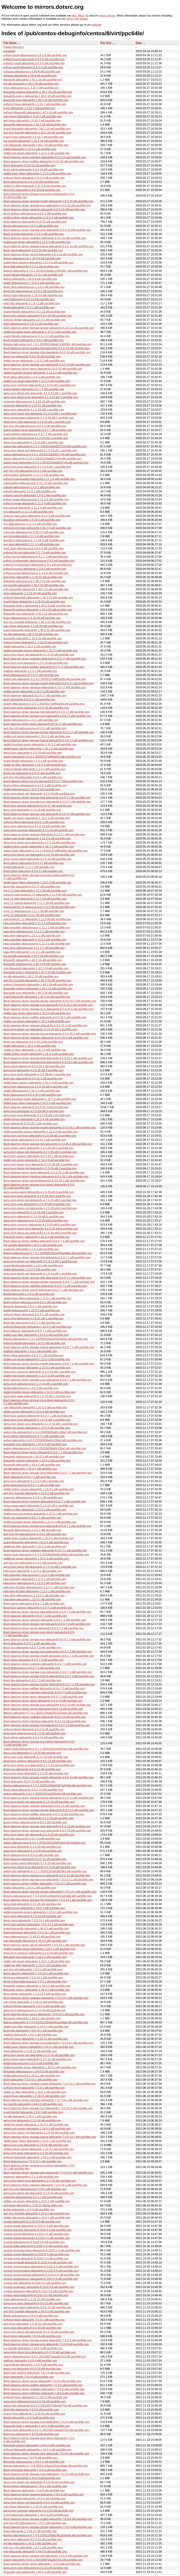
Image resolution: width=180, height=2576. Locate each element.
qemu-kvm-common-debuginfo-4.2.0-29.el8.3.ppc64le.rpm (39, 1135)
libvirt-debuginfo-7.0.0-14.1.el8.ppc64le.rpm (30, 2079)
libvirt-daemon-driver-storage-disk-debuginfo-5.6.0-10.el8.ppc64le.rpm (47, 352)
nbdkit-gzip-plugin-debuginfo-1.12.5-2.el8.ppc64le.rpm (37, 242)
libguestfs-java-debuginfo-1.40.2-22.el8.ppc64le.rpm (35, 613)
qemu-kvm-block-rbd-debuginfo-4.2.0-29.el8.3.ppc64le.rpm (40, 1168)
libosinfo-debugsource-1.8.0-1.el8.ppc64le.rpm (32, 1530)
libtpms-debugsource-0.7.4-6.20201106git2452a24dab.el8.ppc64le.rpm (47, 2535)
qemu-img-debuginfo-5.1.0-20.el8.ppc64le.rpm (32, 1752)
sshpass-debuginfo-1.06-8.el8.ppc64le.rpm (30, 75)
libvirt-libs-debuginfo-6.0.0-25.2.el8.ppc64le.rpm (33, 1078)
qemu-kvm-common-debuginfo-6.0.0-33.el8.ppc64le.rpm (38, 2510)
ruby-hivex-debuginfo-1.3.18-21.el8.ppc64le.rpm (33, 2002)
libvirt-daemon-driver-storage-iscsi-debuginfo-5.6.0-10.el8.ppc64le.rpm (47, 205)
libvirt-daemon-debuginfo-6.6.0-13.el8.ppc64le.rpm (34, 1859)
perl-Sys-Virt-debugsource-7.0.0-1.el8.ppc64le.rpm (34, 2189)
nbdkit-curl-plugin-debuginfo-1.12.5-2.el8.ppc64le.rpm (36, 381)
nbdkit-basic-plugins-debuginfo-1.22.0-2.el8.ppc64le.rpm (38, 1538)
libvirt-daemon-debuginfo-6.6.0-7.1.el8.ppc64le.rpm (35, 1330)
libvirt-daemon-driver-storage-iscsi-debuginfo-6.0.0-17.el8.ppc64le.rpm (47, 801)
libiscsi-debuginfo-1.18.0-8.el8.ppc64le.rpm (30, 278)
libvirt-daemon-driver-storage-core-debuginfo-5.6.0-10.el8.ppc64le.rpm (47, 229)
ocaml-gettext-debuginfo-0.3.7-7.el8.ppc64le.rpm (33, 389)
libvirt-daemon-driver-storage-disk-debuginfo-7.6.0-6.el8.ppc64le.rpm (46, 2453)
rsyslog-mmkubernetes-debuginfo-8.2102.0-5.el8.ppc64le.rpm (41, 2250)
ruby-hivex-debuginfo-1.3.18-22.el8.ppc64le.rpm (33, 2506)
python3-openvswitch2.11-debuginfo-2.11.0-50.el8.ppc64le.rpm (42, 894)
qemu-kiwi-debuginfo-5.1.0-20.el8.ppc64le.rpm (32, 1846)
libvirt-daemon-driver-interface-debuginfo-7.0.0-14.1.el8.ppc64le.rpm (45, 2100)
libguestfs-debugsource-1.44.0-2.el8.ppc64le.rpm (34, 2071)
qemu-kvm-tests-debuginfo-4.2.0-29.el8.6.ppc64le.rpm (37, 1196)
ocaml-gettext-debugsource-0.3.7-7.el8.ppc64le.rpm (35, 434)
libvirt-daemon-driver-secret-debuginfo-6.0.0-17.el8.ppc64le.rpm (43, 781)
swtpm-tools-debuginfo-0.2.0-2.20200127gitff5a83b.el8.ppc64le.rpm (45, 850)
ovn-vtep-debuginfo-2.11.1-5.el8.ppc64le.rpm (31, 544)
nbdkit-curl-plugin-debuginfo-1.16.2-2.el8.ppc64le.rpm (36, 736)
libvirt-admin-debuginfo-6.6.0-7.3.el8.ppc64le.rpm (34, 1603)
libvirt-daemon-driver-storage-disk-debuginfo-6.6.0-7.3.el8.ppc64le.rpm (47, 1611)
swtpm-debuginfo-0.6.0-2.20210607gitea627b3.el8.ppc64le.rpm (42, 2559)
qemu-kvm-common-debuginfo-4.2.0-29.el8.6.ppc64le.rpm (39, 1224)
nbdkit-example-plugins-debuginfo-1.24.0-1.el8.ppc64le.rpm (40, 1912)
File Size (105, 42)
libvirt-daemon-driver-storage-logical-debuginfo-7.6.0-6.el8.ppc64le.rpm (47, 2340)
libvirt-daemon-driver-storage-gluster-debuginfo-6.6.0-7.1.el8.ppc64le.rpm (49, 1281)
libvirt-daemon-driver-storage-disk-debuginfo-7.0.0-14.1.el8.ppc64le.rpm (48, 2172)
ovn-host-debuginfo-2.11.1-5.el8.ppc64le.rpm (31, 536)
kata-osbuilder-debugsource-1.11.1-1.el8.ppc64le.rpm (36, 927)
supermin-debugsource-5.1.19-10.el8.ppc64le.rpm (34, 401)
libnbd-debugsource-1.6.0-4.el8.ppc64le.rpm (31, 2315)
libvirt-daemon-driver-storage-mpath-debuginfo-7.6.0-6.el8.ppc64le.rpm (47, 2519)
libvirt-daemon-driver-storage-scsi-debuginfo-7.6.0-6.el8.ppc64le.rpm (46, 2344)
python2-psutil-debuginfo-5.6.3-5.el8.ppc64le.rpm (34, 63)
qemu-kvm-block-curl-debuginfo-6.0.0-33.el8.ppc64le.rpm (39, 2502)
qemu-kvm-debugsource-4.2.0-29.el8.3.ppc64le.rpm (35, 1086)
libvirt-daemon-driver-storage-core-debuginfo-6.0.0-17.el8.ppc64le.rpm (47, 715)
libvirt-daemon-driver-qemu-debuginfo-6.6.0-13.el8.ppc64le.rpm (42, 1700)
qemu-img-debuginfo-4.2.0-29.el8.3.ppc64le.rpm (33, 1070)
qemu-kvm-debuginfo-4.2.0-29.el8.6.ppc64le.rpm (33, 1216)
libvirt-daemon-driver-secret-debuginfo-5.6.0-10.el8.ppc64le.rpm (43, 254)
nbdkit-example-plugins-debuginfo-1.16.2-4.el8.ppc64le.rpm (40, 1131)
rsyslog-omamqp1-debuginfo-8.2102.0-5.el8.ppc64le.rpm (38, 2287)
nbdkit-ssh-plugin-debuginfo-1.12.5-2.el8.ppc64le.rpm (36, 153)
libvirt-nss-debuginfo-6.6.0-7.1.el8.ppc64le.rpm (32, 1517)
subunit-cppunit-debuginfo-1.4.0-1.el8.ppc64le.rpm (34, 495)
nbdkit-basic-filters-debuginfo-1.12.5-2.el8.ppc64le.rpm (37, 173)
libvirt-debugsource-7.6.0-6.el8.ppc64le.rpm (30, 2457)
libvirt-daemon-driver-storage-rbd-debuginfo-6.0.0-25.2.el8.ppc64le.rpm (47, 1144)
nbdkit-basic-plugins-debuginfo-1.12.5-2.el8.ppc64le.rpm (38, 262)
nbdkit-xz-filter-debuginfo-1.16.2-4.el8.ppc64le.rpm (34, 1049)
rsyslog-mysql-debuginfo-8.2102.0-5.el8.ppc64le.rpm (36, 2234)
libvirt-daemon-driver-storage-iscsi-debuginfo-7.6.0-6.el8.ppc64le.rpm (46, 2421)
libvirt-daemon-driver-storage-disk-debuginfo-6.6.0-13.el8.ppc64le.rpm (47, 1826)
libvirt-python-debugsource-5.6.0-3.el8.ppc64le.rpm (35, 213)
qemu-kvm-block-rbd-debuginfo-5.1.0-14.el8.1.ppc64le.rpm (40, 1566)
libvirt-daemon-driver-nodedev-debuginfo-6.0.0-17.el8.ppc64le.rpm (44, 658)
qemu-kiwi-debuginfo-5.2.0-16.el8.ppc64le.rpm (32, 1904)
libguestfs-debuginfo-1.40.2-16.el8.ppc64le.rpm (32, 79)
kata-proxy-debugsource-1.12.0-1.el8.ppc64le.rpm (34, 1583)
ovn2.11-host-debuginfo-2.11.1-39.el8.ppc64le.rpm (34, 890)
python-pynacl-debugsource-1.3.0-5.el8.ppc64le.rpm (36, 573)
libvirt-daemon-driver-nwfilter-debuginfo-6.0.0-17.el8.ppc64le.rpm (43, 666)
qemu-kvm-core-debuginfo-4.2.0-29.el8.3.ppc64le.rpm (36, 1115)
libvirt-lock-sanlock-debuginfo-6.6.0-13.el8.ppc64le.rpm (37, 1761)
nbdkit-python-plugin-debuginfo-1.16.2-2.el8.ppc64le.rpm (38, 846)
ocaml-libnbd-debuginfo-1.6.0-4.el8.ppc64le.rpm (33, 2364)
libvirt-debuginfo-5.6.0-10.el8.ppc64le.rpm (29, 165)
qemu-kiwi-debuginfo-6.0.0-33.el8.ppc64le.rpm (32, 2327)
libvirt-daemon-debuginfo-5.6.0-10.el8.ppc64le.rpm (34, 221)
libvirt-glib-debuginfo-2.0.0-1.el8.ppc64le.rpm (31, 266)
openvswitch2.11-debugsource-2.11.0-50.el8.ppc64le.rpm (39, 907)
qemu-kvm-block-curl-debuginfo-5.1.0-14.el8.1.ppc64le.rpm (40, 1261)
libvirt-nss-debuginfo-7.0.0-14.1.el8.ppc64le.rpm (33, 1977)
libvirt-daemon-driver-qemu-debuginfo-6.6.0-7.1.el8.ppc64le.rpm (43, 1452)
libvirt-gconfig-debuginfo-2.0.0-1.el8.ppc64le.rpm (33, 234)
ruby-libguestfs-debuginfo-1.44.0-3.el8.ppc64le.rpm (35, 2551)
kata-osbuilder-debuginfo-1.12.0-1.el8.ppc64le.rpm (34, 1579)
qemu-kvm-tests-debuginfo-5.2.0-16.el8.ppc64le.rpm (36, 2153)
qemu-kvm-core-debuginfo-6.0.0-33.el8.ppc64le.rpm (35, 2567)
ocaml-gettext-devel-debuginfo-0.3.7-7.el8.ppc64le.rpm (37, 430)
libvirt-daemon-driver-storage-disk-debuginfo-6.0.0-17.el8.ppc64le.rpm (47, 797)
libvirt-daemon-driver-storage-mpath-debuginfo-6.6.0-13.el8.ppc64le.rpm (48, 1777)
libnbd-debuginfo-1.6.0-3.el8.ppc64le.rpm (29, 2209)
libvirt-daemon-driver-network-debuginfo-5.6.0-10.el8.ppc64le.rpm (44, 209)
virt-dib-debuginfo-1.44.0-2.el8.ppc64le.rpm (30, 2116)
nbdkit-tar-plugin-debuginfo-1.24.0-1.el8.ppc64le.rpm (36, 2124)
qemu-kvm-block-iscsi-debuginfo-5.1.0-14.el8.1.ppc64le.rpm (40, 1423)
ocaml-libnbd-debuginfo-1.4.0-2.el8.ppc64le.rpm (33, 1265)
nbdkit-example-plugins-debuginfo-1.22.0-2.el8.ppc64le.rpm (40, 1513)
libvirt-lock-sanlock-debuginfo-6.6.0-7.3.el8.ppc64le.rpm (37, 1607)
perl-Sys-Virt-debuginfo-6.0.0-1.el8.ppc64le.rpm (33, 777)
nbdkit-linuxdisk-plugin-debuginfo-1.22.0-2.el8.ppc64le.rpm (39, 1522)
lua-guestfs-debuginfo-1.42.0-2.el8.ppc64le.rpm (32, 1245)
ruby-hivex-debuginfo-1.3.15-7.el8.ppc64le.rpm (32, 116)
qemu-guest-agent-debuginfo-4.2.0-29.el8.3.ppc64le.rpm (38, 1148)
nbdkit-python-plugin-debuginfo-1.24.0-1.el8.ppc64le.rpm (38, 2149)
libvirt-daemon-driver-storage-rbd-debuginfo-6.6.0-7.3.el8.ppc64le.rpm (46, 1624)
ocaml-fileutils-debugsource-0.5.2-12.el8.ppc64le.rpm (36, 336)
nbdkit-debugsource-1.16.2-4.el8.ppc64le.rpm (31, 1090)
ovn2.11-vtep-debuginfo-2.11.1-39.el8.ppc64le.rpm (34, 898)
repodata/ (9, 51)
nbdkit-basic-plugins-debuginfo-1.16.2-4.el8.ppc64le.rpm (38, 1082)
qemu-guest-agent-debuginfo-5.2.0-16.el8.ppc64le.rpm (37, 2059)
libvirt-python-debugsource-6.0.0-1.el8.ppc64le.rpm (35, 785)
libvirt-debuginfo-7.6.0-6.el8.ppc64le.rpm (28, 2376)
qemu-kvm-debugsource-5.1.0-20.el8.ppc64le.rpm (34, 1733)
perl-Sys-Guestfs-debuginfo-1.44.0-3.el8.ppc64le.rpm (36, 2311)
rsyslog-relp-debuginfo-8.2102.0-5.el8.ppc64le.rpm (34, 2282)
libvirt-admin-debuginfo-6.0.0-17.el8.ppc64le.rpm (33, 863)
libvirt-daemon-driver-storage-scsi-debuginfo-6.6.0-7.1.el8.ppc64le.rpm (47, 1526)
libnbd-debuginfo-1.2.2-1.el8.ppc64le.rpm (29, 867)
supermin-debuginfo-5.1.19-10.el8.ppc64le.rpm (32, 405)
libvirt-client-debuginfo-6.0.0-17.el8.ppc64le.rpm (33, 871)
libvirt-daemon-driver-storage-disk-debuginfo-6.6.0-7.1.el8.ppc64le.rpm (47, 1277)
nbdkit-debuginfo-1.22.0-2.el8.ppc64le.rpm (29, 1269)
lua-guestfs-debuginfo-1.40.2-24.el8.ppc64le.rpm (33, 956)
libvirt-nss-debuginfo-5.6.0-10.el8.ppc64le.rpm (32, 356)
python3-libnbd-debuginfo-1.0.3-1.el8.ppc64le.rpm (34, 319)
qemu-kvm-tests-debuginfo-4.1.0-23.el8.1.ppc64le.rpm (37, 466)
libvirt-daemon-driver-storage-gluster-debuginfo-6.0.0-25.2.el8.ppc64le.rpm (49, 1000)
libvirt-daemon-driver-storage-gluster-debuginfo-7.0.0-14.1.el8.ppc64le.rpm (49, 1891)
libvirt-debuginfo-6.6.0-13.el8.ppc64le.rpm (29, 1781)
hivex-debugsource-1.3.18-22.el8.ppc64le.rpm (32, 2299)
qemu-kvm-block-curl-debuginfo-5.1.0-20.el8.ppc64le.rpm (39, 1765)
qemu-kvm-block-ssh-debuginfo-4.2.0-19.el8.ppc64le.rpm (39, 793)
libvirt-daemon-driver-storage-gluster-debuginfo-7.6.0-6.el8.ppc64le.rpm (47, 2527)
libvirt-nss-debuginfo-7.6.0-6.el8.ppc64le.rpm (31, 2434)
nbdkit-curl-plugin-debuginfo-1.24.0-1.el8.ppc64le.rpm (36, 2201)
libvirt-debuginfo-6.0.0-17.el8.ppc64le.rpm (29, 699)
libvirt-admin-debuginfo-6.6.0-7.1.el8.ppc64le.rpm (34, 1436)
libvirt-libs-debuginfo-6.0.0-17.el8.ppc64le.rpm (31, 886)
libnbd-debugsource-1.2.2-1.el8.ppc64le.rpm (31, 720)
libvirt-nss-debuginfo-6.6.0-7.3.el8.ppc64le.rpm (32, 1647)
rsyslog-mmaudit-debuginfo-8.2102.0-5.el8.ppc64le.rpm (37, 2262)
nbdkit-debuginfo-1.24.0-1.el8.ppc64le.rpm (29, 1887)
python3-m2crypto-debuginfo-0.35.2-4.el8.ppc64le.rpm (37, 528)
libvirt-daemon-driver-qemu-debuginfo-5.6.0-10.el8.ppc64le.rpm (42, 368)
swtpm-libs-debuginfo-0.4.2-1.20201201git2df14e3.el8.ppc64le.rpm (45, 1871)
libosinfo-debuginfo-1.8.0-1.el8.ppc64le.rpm (30, 1306)
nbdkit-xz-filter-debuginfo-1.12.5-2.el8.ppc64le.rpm (34, 185)
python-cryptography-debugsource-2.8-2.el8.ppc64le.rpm (38, 560)
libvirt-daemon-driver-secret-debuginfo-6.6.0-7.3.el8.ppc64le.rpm (43, 1628)
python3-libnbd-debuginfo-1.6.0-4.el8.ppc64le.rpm (34, 2498)
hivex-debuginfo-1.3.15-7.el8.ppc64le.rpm (29, 108)
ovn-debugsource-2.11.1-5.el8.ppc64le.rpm (30, 523)
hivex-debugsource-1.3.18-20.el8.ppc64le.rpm (32, 618)
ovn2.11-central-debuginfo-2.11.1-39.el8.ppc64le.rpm (36, 903)
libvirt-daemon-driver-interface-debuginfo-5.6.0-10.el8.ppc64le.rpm (44, 157)
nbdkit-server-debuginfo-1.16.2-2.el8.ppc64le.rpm (34, 691)
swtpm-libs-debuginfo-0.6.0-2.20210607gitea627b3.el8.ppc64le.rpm (45, 2405)
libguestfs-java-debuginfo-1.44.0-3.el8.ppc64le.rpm (35, 2572)
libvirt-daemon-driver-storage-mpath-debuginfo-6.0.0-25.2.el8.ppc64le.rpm (49, 1127)
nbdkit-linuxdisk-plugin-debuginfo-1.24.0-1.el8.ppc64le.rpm (39, 2067)
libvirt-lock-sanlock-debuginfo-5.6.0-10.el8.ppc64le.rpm (37, 315)
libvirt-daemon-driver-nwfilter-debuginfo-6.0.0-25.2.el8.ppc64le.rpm (44, 1017)
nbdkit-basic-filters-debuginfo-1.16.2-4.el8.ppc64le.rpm (37, 1103)
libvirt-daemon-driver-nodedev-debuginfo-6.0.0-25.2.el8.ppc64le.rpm (45, 1037)
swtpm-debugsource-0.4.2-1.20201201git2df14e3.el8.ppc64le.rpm (44, 1842)
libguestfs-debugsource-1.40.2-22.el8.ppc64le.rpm (34, 581)
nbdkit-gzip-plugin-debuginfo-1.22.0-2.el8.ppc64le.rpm (37, 1367)
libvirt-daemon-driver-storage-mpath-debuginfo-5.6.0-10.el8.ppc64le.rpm (48, 201)
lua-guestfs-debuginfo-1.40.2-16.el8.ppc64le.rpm (33, 141)
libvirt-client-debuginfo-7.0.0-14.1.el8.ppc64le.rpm (34, 1920)
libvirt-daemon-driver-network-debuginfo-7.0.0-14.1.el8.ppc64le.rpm (45, 2185)
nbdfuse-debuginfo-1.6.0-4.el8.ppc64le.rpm (30, 2360)
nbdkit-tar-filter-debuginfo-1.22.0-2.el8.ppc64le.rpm (35, 1546)
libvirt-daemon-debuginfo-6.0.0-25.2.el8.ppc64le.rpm (36, 1107)
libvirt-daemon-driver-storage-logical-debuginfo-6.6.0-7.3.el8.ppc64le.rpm (48, 1676)
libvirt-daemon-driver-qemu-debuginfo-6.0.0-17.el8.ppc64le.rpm (42, 724)
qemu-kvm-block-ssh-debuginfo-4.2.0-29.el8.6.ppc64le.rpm (40, 1232)
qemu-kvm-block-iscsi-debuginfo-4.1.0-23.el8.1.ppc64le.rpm (40, 397)
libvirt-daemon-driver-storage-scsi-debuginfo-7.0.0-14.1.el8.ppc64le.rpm (48, 2108)
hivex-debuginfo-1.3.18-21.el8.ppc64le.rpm (30, 2051)
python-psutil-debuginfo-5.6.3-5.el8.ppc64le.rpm (33, 67)
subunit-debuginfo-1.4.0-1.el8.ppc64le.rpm (29, 491)
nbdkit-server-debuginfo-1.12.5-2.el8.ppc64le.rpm (34, 360)
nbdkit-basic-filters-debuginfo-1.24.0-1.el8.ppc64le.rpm (37, 2141)
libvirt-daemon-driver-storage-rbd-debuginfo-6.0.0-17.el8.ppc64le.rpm (46, 711)
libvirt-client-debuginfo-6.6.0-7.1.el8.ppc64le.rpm (33, 1355)
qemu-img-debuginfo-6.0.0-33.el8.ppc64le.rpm (32, 2368)
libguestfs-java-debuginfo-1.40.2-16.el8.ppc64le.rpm (35, 100)
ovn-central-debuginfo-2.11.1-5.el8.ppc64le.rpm (33, 507)
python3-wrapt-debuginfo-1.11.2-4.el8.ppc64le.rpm (34, 503)
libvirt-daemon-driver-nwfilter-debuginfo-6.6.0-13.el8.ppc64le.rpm (43, 1814)
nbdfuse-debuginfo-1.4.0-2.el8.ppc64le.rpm (30, 1351)
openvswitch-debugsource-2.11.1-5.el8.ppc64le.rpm (35, 483)
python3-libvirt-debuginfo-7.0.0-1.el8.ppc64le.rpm (34, 2087)
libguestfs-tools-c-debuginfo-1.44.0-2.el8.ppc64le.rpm (36, 1989)
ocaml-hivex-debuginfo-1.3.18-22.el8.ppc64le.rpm (34, 2413)
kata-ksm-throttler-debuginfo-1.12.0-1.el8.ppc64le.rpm (36, 1591)
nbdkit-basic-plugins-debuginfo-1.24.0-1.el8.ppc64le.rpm (38, 2046)
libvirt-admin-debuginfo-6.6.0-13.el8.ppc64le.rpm (33, 1737)
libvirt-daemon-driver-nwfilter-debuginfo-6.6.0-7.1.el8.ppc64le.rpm (44, 1241)
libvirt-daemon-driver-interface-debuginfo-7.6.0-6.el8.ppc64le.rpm (44, 2393)
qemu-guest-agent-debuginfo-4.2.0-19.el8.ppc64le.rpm (37, 858)
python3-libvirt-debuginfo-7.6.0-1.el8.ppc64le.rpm (34, 2319)
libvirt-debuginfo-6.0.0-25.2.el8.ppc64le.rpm (30, 1123)
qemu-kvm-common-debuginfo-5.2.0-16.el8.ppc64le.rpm (38, 1953)
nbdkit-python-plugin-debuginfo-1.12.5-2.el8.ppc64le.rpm (38, 217)
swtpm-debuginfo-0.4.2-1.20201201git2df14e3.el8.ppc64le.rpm (42, 1793)
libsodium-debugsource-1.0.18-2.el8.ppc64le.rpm (34, 540)
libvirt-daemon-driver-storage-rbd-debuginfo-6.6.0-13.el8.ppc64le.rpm (46, 1725)
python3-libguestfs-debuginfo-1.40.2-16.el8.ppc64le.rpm (38, 112)
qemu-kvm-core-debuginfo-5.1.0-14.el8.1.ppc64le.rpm (36, 1419)
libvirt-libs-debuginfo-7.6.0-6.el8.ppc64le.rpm (31, 2409)
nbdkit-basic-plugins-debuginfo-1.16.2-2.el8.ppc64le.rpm (38, 748)
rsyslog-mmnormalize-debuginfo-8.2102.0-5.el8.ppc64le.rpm (41, 2270)
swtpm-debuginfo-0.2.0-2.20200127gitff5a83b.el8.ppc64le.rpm (42, 756)
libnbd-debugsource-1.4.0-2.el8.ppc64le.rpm (31, 1388)
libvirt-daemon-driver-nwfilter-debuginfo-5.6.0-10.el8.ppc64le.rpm (43, 161)
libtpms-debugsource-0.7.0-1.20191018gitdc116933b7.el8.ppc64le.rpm (47, 344)
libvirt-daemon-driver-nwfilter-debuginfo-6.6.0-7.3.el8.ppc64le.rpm (44, 1688)
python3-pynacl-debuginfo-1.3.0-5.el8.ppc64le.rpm (34, 568)
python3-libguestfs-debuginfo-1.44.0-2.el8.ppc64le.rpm (37, 2157)
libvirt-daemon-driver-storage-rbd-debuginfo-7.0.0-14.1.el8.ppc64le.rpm (47, 1900)
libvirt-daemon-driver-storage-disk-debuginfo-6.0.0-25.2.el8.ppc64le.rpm (48, 1058)
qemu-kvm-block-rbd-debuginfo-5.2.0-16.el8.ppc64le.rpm (38, 2193)
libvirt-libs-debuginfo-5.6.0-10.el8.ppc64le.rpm (31, 189)
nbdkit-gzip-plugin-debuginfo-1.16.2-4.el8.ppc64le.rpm (37, 1013)
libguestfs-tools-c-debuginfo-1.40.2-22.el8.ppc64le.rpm (37, 605)
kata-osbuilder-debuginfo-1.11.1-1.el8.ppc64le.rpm (34, 923)
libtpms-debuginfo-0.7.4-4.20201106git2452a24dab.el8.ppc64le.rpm (45, 2022)
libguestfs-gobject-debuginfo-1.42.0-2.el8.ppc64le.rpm (36, 1460)
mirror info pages (77, 18)
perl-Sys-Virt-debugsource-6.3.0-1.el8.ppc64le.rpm (34, 1534)
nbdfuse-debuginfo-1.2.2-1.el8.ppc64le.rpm (30, 671)
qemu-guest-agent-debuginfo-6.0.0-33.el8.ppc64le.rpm (37, 2307)
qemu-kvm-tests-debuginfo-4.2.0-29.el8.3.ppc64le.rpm (37, 1074)
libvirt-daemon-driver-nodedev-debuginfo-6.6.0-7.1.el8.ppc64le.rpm (45, 1550)
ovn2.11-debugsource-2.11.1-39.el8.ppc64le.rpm (33, 911)
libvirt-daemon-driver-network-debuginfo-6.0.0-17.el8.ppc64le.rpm (44, 834)
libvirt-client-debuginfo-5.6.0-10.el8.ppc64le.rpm (33, 250)
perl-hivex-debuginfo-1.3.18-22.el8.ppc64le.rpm (32, 2323)
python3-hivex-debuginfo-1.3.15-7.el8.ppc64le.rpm (34, 104)
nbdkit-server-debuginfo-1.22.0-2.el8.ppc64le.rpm (34, 1411)
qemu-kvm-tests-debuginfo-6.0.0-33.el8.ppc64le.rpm (36, 2303)
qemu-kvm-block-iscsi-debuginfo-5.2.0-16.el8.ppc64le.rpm (39, 2180)
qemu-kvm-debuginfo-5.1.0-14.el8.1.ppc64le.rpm (33, 1481)
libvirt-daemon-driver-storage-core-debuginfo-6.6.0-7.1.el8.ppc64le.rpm (47, 1379)
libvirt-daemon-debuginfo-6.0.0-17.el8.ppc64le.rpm (34, 695)
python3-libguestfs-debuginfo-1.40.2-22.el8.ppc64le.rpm (38, 597)
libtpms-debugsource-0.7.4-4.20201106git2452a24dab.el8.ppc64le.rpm (47, 1895)
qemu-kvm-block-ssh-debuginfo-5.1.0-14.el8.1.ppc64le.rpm (40, 1273)
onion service (107, 15)
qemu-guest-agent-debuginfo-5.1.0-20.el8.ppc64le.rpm (37, 1863)
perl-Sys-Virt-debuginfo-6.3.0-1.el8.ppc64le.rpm (33, 1562)
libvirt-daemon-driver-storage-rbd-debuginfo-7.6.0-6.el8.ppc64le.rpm (45, 2555)
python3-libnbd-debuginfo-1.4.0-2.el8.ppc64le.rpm (34, 1343)
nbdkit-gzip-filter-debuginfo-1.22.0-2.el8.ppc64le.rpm (36, 1334)
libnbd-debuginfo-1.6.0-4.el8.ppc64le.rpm (29, 2417)
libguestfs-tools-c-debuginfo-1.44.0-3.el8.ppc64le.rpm (36, 2426)
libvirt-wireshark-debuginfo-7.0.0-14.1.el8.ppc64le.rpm (36, 1932)
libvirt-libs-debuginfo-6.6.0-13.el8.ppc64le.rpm (31, 1838)
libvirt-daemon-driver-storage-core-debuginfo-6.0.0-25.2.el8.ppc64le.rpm (48, 1062)
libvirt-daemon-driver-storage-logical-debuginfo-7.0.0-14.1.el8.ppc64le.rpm (49, 2136)
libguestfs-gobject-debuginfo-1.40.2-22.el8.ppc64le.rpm (37, 609)
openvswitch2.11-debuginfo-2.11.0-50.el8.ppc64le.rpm (37, 919)
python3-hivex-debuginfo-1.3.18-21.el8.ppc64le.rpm (35, 2038)
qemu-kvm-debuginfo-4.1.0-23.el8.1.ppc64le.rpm (33, 409)
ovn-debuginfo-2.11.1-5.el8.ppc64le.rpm (28, 511)
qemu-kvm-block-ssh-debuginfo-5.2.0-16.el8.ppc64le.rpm (39, 2055)
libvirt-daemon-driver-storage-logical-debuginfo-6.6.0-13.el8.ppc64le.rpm (48, 1797)
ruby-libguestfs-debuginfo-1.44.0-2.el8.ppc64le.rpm (35, 1940)
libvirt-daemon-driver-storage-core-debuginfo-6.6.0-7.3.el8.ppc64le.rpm (47, 1672)
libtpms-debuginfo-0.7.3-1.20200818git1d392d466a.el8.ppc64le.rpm (45, 1338)
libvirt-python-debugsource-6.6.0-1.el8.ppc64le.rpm (35, 1302)
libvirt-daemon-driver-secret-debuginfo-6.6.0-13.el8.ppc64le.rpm (43, 1708)
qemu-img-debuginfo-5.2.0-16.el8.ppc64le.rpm (32, 2120)
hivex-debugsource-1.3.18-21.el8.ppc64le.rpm (32, 1936)
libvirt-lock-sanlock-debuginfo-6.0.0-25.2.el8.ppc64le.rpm (38, 1156)
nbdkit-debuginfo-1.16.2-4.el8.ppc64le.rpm (29, 1045)
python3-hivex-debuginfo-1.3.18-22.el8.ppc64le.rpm (35, 2397)
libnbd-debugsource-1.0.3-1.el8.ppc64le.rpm (31, 225)
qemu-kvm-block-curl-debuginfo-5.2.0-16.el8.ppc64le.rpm (39, 2132)
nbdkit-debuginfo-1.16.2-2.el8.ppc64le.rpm (29, 646)
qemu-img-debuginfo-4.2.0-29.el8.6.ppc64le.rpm (33, 1212)
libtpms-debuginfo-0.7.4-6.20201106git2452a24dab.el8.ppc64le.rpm (45, 2465)
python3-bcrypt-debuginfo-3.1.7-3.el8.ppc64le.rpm (34, 552)
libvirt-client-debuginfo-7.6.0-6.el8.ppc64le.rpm (32, 2336)
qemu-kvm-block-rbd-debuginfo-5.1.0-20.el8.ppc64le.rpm (38, 1834)
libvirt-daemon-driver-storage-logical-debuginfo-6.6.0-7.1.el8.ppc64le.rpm (48, 1347)
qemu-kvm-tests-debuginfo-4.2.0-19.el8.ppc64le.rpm (36, 707)
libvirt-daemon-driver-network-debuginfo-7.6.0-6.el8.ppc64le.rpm (43, 2494)
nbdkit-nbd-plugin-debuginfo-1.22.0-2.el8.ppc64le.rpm (36, 1375)
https (81, 15)
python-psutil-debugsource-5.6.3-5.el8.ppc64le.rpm (35, 55)
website (96, 24)
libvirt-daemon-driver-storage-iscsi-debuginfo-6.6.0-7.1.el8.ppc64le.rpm (47, 1472)
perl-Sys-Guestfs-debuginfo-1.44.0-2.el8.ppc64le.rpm (36, 2213)
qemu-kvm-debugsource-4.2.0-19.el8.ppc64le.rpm (34, 826)
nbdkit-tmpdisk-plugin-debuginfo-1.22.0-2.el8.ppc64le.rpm (39, 1392)
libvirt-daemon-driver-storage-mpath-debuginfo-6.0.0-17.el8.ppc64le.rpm (48, 683)
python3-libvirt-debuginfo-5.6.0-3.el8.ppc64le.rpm (34, 177)
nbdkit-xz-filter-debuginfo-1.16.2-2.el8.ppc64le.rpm (34, 764)
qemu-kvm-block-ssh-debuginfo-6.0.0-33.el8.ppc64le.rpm (39, 2482)
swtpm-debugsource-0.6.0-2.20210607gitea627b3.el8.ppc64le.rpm (44, 2356)
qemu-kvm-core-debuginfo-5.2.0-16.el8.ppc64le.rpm (35, 2145)
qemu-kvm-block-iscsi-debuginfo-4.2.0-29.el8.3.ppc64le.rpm (40, 1164)
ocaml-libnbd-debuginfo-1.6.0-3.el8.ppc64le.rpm (33, 2112)
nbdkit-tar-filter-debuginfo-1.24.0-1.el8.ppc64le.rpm (35, 1965)
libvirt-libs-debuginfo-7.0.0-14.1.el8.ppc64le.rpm (33, 2030)
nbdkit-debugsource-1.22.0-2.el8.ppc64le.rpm (31, 1310)
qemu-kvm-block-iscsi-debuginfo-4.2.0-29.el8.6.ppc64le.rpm (40, 1228)
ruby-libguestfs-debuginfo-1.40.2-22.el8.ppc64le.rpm (36, 589)
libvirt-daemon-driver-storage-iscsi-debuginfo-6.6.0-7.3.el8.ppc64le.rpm (47, 1651)
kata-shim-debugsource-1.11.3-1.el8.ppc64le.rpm (34, 947)
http (74, 15)
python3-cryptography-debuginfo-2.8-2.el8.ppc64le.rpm (37, 564)
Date (139, 42)
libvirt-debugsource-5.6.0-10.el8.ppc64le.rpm (31, 181)
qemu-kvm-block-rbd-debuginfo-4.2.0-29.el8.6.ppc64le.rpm (40, 1200)
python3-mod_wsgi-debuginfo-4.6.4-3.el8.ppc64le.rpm (37, 515)
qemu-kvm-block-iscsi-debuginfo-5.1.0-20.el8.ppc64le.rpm (39, 1867)
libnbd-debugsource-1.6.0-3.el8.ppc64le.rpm (31, 2063)
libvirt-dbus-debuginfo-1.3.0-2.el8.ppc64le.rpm (32, 377)
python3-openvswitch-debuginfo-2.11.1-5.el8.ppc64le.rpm (39, 479)
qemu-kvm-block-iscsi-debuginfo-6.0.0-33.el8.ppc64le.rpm (39, 2352)
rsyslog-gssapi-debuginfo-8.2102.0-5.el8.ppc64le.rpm (36, 2238)
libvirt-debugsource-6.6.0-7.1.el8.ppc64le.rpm (31, 1485)
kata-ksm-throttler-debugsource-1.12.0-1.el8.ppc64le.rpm (39, 1587)
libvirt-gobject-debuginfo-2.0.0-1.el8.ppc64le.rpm (33, 340)
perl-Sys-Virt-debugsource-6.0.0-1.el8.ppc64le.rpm (34, 728)
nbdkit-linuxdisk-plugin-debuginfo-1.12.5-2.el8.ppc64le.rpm (39, 331)
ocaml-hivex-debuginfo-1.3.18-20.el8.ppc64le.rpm (34, 601)
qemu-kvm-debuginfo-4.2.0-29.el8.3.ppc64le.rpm (33, 1111)
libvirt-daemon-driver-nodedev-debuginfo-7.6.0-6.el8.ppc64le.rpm (44, 2389)
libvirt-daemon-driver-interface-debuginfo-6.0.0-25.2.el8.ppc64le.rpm (45, 1176)
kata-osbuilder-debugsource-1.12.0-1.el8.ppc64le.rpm (36, 1575)
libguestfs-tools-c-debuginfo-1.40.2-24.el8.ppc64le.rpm (37, 972)
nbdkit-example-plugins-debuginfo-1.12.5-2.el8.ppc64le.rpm (40, 372)
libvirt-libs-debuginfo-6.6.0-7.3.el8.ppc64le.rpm (32, 1680)
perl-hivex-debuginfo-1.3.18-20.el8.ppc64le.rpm (32, 577)
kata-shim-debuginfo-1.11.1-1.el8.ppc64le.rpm (32, 935)
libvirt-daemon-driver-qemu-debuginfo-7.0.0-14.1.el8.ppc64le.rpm (44, 2014)
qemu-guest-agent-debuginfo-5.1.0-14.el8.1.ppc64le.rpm (38, 1505)
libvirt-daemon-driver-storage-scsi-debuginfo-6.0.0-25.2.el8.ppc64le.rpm (48, 1005)
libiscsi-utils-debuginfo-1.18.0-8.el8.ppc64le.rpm (33, 295)
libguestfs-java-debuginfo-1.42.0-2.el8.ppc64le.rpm (35, 1444)
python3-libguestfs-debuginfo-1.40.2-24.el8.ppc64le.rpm (38, 984)
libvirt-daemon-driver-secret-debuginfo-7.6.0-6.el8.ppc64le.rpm (42, 2381)
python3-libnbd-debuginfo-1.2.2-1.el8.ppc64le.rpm (34, 769)
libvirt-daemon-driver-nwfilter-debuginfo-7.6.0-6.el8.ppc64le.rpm (43, 2385)
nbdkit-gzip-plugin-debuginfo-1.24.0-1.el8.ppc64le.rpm (37, 2128)
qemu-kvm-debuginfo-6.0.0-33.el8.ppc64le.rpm (32, 2539)
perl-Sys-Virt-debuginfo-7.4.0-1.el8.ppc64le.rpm (33, 2547)
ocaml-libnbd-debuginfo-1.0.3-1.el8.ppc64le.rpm (33, 274)
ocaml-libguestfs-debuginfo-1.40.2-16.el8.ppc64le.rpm (36, 128)
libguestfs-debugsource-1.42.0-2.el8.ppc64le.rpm (34, 1456)
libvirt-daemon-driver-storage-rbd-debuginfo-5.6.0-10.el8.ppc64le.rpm (46, 348)
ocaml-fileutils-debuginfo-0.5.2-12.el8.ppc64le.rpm (34, 311)
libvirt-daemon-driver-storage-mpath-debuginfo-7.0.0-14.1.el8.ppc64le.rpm (49, 2083)
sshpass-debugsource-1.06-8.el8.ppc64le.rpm (32, 71)
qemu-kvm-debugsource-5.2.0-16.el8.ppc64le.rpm (34, 2010)
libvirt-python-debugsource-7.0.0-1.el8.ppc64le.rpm (35, 1981)
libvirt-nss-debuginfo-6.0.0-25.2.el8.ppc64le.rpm (33, 1041)
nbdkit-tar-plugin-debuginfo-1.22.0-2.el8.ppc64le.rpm (36, 1558)
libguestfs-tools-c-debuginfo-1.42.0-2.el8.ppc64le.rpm (36, 1237)
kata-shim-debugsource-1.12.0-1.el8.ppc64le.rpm (34, 1595)
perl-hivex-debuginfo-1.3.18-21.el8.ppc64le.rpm (32, 2205)
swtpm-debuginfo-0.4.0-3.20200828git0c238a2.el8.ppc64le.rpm (42, 1440)
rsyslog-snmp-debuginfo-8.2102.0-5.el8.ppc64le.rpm (36, 2258)
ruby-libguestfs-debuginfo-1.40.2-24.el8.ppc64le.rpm (36, 968)
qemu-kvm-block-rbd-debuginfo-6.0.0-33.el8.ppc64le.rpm (38, 2331)
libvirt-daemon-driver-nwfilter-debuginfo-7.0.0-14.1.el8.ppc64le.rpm (44, 1883)
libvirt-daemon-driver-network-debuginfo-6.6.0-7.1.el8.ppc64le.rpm (44, 1501)
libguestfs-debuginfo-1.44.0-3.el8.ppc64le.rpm (32, 2478)
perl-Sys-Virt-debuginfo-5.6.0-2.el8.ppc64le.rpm (33, 470)
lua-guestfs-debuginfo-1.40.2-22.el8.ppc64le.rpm (33, 585)
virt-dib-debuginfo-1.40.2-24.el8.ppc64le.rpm (31, 976)
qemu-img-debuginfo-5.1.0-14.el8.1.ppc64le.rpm (33, 1318)
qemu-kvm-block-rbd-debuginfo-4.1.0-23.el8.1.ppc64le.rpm (40, 413)
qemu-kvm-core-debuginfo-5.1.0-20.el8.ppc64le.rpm (35, 1756)
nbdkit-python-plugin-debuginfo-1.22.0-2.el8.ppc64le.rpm (38, 1489)
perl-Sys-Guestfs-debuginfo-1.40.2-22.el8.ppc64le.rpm (37, 622)
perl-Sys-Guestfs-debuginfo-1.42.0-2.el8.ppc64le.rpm (36, 1493)
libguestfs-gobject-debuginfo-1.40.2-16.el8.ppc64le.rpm (37, 92)
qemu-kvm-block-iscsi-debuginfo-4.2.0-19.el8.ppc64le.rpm (39, 842)
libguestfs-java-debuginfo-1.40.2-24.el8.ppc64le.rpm (35, 992)
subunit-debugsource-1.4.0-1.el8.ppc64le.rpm (31, 487)
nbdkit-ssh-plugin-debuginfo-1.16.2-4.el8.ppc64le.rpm (36, 1160)
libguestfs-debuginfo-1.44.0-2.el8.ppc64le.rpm (32, 2018)
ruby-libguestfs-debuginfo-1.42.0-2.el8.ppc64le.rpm (35, 1407)
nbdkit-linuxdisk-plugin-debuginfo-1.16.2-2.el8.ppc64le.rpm (39, 744)
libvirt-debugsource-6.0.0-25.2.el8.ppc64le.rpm (32, 1094)
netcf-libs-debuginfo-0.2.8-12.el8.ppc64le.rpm (31, 303)
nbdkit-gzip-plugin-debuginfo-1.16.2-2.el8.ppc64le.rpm (37, 838)
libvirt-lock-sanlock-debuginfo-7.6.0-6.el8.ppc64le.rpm (36, 2372)
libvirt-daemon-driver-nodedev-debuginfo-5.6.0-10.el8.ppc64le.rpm (44, 238)
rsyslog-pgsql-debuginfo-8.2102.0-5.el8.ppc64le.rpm (35, 2295)
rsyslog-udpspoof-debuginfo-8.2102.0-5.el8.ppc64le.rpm (38, 2291)
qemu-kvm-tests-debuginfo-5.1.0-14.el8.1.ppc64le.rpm (37, 1396)
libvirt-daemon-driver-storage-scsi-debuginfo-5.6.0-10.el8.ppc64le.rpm (46, 364)
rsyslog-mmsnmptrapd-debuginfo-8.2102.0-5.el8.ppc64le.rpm (41, 2274)
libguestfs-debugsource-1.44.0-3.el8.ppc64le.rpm (34, 2461)
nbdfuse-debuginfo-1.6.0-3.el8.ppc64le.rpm (30, 2034)
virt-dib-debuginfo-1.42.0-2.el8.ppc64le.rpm (30, 1468)
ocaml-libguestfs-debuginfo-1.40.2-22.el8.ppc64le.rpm (36, 630)
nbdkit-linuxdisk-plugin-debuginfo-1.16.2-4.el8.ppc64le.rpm (39, 1099)
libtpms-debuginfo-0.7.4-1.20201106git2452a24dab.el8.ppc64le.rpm (45, 1712)
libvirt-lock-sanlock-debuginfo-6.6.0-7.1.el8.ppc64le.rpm (37, 1415)
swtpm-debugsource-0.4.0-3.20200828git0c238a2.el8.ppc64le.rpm (44, 1448)
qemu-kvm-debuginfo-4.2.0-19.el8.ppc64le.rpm (32, 752)
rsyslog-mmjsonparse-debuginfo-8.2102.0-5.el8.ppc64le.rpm (41, 2266)
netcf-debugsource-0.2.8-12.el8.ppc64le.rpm (31, 323)
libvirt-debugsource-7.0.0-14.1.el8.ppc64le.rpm (32, 2161)
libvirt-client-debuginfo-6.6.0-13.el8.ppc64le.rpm (33, 1789)
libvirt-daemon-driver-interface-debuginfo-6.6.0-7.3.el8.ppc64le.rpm (45, 1692)
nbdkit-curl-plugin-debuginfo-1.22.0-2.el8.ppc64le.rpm (36, 1359)
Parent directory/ (13, 47)
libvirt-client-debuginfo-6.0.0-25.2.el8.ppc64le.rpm (34, 1066)
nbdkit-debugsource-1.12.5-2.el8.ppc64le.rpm (31, 282)
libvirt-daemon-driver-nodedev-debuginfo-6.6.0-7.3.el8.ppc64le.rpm (45, 1663)
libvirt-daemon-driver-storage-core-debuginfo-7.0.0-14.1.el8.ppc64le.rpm (48, 1879)
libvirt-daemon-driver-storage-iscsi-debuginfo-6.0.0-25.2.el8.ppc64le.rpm (48, 1009)
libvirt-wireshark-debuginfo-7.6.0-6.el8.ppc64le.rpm (35, 2470)
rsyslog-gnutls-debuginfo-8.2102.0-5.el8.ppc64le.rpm (36, 2225)
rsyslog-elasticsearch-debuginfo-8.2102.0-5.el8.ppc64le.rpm (40, 2278)
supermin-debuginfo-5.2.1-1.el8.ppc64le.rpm (31, 2176)
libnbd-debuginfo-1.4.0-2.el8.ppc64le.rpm (29, 1294)
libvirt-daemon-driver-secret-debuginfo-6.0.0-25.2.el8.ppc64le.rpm (44, 1180)
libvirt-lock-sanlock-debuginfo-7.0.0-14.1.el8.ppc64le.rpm (38, 1924)
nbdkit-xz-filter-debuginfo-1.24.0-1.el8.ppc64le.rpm (34, 2092)
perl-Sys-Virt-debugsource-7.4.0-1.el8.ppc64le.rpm (34, 2523)
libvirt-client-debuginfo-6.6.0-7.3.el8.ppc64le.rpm (33, 1659)
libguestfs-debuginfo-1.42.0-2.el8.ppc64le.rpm (32, 1464)
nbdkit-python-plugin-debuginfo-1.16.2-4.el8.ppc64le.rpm (38, 1053)
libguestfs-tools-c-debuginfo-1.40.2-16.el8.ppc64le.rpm (37, 96)
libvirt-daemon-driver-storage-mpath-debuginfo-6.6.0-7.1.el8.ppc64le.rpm (48, 1363)
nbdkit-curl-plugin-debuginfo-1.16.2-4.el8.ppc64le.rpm (36, 1021)
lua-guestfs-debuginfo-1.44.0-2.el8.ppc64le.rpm (32, 2104)
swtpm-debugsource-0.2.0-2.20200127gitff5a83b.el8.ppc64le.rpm (44, 703)
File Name (10, 42)
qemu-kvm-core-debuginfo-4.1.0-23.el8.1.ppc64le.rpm (36, 421)
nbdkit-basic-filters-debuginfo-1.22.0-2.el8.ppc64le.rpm (37, 1298)
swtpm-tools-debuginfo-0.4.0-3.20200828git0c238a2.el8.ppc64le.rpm (46, 1554)
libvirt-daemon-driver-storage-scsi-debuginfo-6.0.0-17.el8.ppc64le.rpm (46, 814)
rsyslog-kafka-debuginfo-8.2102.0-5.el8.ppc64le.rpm (35, 2246)
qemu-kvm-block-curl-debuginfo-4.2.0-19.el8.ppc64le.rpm (39, 854)
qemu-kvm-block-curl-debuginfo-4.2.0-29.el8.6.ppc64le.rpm (40, 1208)
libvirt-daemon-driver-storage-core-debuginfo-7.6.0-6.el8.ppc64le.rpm (46, 2474)
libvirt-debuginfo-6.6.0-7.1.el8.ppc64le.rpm (29, 1477)
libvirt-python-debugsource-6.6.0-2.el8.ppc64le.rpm (35, 1822)
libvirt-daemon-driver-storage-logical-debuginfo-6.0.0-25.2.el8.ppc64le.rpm (49, 1033)
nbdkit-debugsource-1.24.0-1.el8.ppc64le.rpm (31, 2075)
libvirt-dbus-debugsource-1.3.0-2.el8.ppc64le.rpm (34, 287)
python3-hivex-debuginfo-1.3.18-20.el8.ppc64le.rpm (35, 642)
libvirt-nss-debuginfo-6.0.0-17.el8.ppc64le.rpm (32, 773)
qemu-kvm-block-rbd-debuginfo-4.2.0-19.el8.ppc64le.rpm (38, 654)
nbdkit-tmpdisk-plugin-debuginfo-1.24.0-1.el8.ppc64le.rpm (39, 1949)
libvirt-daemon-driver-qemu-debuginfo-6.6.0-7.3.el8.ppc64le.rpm (43, 1696)
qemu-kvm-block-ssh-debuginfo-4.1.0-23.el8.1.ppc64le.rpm (40, 393)
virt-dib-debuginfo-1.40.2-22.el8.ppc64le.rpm (31, 634)
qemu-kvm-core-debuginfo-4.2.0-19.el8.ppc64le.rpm (35, 662)
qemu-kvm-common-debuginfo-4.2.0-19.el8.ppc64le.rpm (38, 830)
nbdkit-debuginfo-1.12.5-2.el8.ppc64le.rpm (29, 149)
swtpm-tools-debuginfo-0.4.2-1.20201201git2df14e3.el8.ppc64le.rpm (46, 1748)
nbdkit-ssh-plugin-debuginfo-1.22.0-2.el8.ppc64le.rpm (36, 1427)
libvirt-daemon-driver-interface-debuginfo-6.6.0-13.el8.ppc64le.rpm (44, 1721)
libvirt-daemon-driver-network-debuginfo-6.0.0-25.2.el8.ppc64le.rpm (45, 1025)
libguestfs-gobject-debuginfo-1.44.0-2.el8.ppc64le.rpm (36, 1985)
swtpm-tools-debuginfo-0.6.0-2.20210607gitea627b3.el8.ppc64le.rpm (46, 2430)
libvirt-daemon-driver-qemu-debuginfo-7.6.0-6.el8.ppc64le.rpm (42, 2563)
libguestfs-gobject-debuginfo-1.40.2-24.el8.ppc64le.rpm (37, 988)
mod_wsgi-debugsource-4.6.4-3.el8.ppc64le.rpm (33, 548)
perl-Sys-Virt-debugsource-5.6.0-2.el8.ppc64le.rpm (34, 426)
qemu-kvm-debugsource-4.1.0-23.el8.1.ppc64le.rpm (35, 438)
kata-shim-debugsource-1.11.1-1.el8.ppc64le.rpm (34, 931)
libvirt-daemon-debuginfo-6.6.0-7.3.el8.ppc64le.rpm (35, 1615)
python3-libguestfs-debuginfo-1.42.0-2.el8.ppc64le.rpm (37, 1326)
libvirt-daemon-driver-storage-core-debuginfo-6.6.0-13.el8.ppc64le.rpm (47, 1830)
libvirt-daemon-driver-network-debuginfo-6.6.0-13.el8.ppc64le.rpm (44, 1805)
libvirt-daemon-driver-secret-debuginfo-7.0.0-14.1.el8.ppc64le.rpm (44, 1944)
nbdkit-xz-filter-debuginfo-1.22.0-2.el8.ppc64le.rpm (34, 1509)
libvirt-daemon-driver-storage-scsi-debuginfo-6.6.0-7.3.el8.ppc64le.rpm (47, 1639)
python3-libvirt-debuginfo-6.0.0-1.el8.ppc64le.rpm (34, 822)
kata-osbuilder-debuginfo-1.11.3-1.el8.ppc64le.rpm (34, 939)
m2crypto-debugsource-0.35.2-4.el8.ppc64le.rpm (33, 532)
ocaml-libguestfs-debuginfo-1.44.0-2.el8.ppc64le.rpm (36, 1928)
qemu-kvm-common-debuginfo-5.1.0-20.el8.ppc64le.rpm (38, 1818)
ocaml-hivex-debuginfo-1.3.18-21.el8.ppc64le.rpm (34, 2096)
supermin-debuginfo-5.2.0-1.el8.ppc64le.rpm (31, 1249)
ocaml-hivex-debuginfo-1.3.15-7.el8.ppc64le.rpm (33, 136)
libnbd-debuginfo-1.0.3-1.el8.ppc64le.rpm (29, 307)
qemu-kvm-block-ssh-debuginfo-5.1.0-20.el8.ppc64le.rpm (39, 1801)
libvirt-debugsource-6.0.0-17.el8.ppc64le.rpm (31, 675)
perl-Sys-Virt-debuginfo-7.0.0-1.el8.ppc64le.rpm (33, 1969)
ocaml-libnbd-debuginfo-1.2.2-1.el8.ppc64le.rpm (33, 760)
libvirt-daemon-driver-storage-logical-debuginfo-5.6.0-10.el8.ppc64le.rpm (48, 246)
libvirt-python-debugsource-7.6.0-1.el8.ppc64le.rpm (35, 2486)
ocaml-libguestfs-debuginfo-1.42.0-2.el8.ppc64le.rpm (36, 1542)
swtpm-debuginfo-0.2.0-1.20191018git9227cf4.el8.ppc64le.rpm (42, 458)
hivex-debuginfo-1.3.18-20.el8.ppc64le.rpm (30, 593)
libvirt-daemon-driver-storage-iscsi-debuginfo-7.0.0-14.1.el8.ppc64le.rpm (48, 2042)
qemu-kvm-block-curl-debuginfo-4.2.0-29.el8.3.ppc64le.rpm (40, 1029)
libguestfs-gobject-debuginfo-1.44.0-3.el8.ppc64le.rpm (36, 2445)
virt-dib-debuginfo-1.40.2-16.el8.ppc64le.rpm (31, 83)
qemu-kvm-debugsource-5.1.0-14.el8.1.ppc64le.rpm (35, 1383)
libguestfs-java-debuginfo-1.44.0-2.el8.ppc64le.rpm (35, 1957)
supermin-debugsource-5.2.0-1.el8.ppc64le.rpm (33, 1497)
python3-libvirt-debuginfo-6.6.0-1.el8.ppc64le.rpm (34, 1314)
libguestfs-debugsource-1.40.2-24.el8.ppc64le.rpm (34, 964)
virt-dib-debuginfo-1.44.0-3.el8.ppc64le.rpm (30, 2543)
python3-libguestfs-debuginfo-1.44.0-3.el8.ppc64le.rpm (37, 2449)
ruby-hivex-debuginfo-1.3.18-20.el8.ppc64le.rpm (33, 626)
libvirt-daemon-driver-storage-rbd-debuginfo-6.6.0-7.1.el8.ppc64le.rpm (46, 1257)
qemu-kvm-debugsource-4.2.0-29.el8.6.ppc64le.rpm (35, 1220)
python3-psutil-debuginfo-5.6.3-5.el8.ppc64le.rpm (34, 59)
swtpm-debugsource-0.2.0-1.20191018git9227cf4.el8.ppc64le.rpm (44, 454)
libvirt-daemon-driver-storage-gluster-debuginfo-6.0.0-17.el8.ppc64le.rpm (48, 732)
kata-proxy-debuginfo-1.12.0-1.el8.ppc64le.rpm (32, 1570)
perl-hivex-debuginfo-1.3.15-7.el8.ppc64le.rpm (32, 120)
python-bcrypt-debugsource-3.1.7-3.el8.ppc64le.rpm (35, 556)
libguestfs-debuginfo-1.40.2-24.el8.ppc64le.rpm (32, 960)
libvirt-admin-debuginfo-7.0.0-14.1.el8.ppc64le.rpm (34, 1993)
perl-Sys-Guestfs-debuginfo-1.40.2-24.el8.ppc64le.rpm (37, 980)
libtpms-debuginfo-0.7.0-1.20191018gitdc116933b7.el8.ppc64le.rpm (45, 270)
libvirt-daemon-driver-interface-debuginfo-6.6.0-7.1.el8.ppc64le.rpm (45, 1285)
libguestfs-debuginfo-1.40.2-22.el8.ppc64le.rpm (32, 638)
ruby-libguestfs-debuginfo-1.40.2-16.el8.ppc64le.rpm (36, 145)
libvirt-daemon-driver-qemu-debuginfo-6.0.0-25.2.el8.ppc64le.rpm (44, 1172)
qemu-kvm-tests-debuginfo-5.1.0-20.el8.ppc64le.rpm (36, 1773)
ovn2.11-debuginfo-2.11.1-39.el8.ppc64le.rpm (31, 915)
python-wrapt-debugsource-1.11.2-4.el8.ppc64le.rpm (36, 499)
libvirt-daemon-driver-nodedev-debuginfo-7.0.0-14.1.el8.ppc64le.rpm (45, 1997)
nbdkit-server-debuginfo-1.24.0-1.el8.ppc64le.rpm (34, 1908)
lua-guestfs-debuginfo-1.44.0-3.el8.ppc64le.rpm (32, 2348)
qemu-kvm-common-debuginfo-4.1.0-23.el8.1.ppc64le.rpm (39, 385)
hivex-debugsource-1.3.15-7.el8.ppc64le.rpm (31, 87)
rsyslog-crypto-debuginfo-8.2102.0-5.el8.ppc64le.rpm (36, 2254)
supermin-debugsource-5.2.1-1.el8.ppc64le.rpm (33, 2197)
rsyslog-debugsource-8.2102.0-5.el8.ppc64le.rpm (34, 2242)
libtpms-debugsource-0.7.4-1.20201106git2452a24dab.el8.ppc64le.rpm (47, 1785)
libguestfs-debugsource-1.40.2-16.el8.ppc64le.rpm (34, 124)
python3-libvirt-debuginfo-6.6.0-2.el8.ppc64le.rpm (34, 1729)
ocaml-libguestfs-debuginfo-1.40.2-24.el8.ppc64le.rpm (36, 996)
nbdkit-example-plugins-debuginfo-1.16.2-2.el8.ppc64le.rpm (40, 650)
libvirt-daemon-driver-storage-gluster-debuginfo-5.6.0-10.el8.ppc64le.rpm (48, 327)
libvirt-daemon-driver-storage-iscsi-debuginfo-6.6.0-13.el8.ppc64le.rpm (47, 1704)
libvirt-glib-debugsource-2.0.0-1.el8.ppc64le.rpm (33, 291)
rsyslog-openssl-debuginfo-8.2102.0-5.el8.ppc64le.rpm (37, 2229)
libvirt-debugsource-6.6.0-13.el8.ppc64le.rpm (31, 1855)
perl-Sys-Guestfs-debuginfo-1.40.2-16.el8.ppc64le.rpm (37, 132)
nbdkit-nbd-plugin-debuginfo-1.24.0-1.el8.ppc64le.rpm (36, 2217)
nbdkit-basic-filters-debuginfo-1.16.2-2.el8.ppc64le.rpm (37, 882)
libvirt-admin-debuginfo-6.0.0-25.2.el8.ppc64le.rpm (34, 1139)
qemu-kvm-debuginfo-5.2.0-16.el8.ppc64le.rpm (32, 1916)
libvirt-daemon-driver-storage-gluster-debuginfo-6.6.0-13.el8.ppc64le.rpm (48, 1810)
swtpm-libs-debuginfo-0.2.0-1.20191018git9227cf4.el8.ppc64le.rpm (45, 446)
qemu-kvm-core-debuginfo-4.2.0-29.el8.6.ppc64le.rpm (36, 1204)
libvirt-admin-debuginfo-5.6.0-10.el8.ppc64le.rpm (33, 169)
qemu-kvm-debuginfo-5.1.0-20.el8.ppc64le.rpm (32, 1850)
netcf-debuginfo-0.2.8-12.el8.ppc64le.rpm (29, 299)
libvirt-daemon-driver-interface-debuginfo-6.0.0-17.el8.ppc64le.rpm (44, 687)
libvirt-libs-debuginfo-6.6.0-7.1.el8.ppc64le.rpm (32, 1322)
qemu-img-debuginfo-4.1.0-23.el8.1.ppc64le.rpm (33, 442)
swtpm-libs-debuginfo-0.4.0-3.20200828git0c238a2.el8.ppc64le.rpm (45, 1432)
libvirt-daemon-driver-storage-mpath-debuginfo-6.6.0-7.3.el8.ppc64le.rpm (48, 1655)
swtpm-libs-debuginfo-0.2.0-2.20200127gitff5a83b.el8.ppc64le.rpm (44, 679)
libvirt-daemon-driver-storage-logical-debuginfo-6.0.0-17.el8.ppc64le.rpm (48, 740)
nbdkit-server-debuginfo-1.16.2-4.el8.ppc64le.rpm (34, 1119)
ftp (87, 15)
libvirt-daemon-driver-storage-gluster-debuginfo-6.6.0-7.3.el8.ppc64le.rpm (49, 1684)
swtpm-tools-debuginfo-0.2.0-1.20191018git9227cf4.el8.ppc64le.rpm (45, 462)
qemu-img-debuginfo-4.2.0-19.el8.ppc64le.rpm (32, 809)
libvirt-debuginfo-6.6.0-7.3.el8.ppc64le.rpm (29, 1643)
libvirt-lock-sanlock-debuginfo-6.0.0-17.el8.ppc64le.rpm (37, 805)
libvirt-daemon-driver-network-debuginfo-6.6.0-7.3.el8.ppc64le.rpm (44, 1619)
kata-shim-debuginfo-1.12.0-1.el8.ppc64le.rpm (32, 1599)
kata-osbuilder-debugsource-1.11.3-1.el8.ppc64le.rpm (36, 943)
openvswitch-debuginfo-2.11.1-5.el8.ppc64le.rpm (33, 474)
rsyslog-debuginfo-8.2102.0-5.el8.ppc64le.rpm (32, 2221)
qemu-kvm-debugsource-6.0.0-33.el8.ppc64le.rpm (34, 2401)
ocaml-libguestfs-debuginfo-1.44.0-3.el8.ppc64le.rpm (36, 2514)
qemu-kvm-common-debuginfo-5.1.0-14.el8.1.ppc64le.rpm (39, 1371)
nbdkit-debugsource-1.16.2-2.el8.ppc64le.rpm (31, 789)
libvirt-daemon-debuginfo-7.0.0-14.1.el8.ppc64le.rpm (36, 1973)
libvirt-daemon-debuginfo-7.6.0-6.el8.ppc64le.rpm (34, 2490)
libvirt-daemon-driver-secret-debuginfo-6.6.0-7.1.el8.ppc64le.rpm (43, 1290)
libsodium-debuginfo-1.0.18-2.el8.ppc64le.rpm (32, 519)
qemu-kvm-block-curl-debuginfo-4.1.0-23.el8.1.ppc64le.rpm (40, 450)
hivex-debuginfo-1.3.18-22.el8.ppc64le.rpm (30, 2531)
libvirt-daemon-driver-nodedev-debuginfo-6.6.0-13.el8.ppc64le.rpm (44, 1717)
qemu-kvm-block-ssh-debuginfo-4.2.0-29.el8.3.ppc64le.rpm (40, 1152)
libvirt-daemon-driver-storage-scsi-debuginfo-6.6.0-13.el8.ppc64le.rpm (46, 1875)
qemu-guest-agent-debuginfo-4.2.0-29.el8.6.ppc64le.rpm (38, 1192)
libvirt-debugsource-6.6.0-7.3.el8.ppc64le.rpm (31, 1668)
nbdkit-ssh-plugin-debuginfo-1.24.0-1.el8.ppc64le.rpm (36, 1961)
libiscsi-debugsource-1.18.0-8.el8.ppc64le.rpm (32, 258)
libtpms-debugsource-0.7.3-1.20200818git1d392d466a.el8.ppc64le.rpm (47, 1253)
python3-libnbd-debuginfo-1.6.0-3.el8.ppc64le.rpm (34, 2006)
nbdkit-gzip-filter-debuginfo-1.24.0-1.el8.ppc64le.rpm (36, 2026)
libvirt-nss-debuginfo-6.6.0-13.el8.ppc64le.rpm (32, 1769)
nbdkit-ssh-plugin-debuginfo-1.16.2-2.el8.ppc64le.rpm (36, 818)
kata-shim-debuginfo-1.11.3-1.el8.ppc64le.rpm (32, 951)
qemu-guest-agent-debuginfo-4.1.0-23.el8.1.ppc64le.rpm (38, 417)
